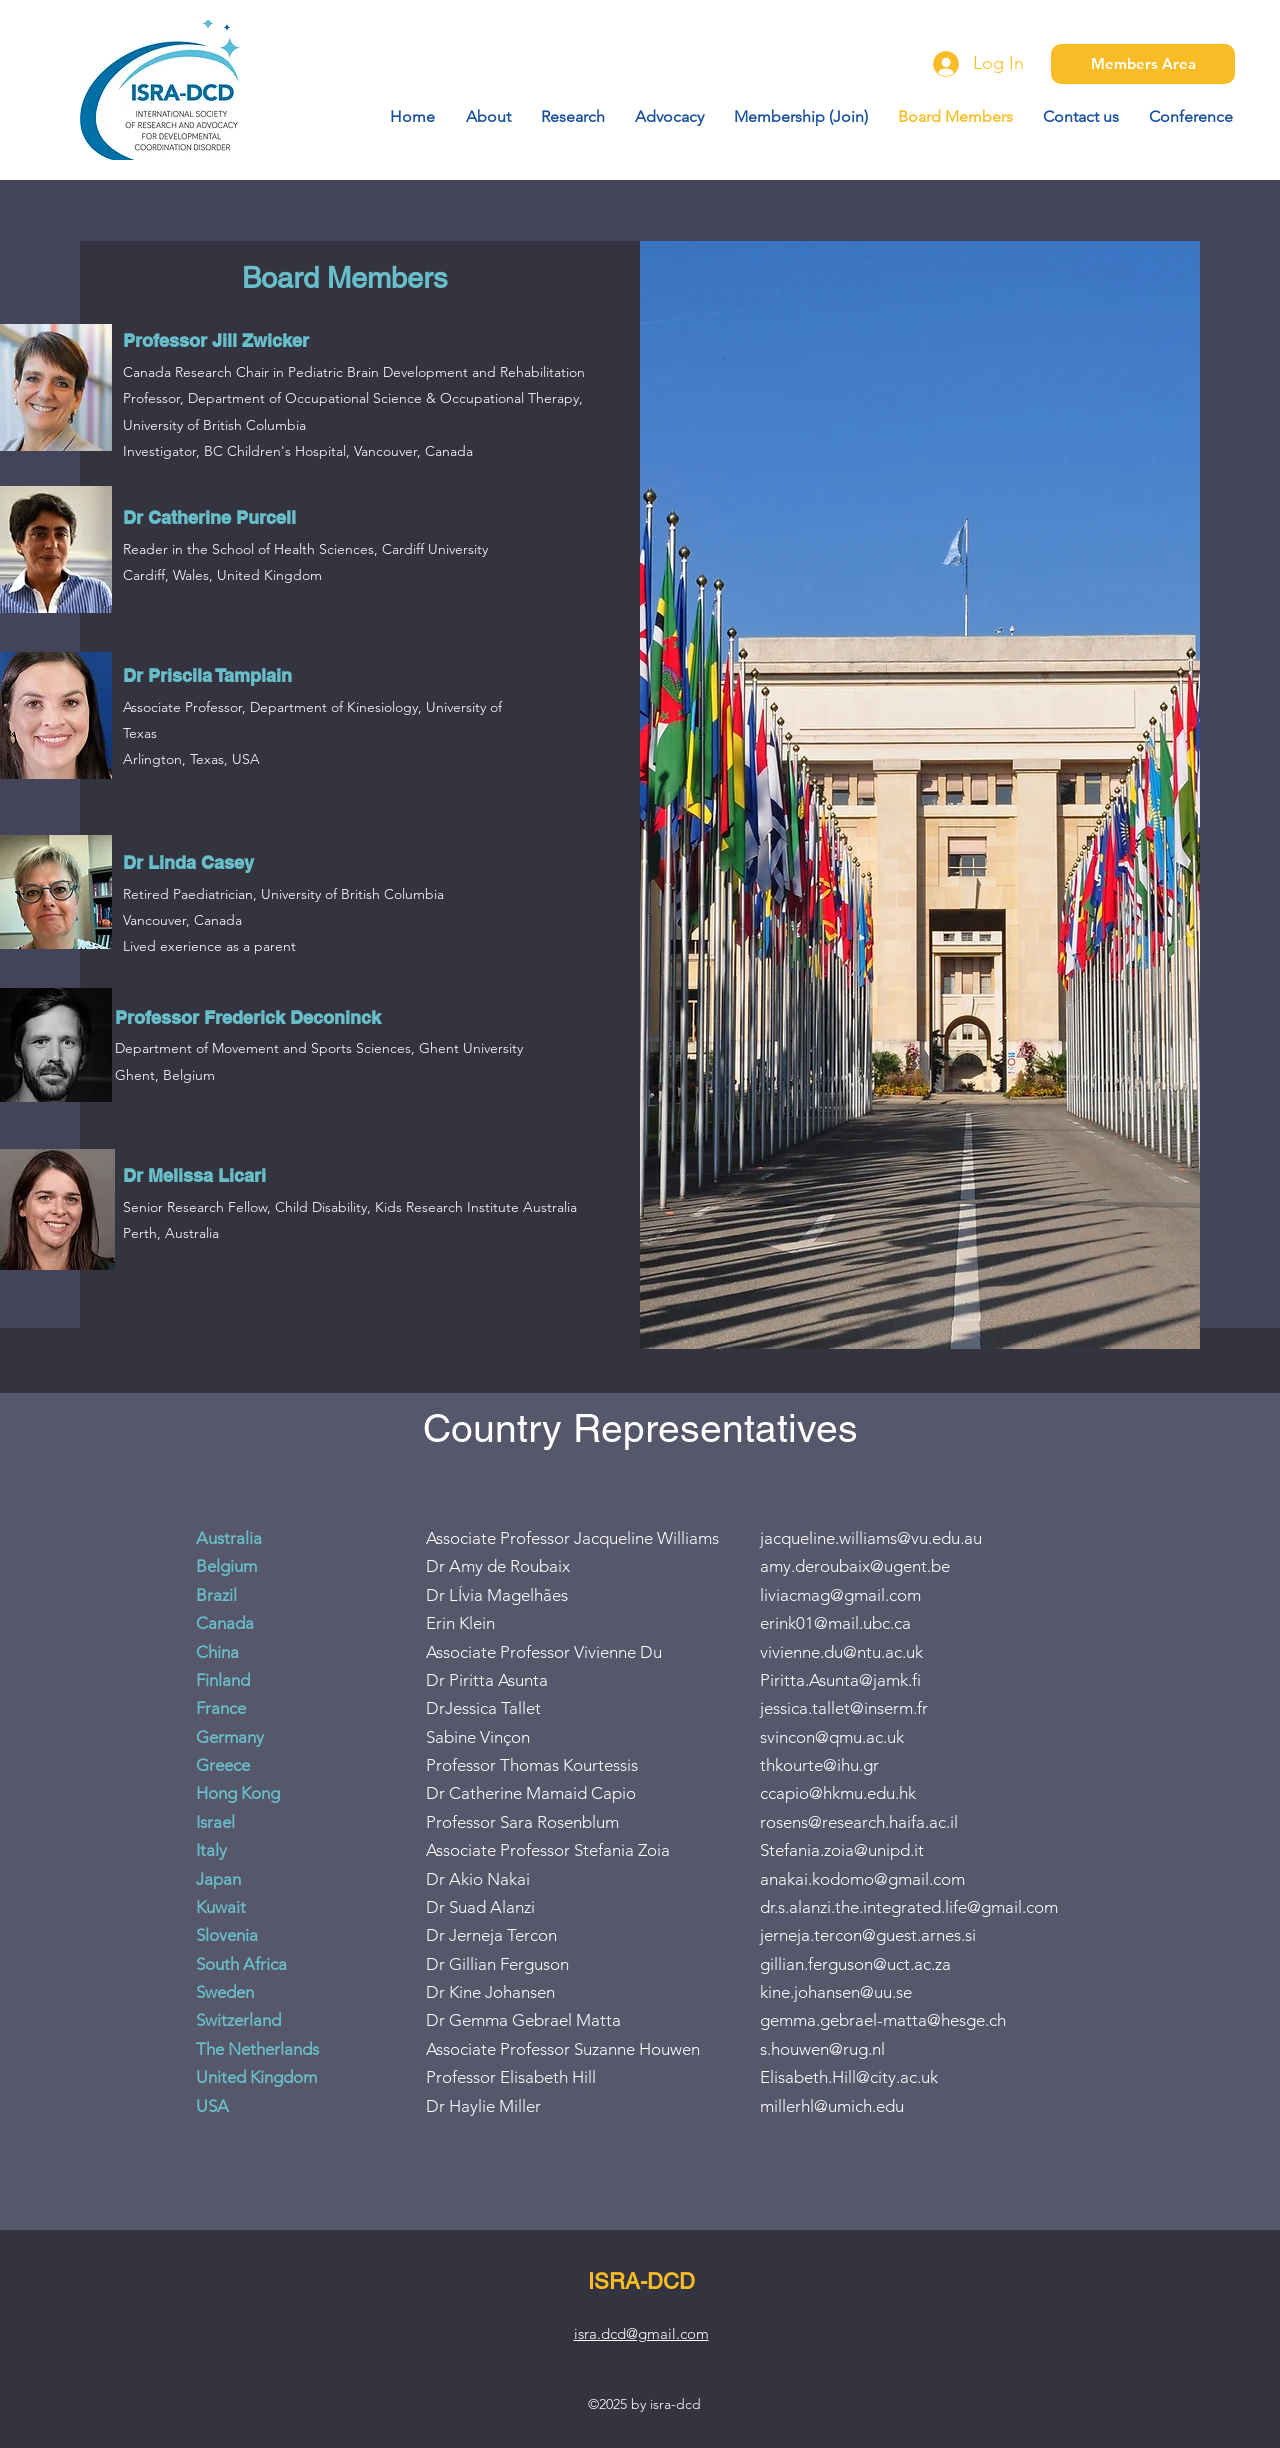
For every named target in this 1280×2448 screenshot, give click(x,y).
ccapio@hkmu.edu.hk (838, 1793)
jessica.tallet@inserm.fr (844, 1708)
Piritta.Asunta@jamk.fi (840, 1680)
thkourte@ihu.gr (819, 1765)
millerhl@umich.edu (832, 2106)
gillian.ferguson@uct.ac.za (855, 1964)
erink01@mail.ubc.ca (835, 1623)
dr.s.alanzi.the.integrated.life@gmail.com (909, 1907)
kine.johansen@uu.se (836, 1992)
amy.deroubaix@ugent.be (855, 1566)
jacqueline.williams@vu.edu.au (871, 1538)
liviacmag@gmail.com (840, 1595)
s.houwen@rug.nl (822, 2049)
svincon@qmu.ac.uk (832, 1737)
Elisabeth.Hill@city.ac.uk (849, 2077)
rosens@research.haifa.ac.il (859, 1822)
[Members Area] (1143, 64)
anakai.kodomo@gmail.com (862, 1879)
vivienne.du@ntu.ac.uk (841, 1652)
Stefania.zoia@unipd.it (842, 1850)
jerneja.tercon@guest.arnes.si (868, 1935)
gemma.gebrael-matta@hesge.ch (883, 2020)
